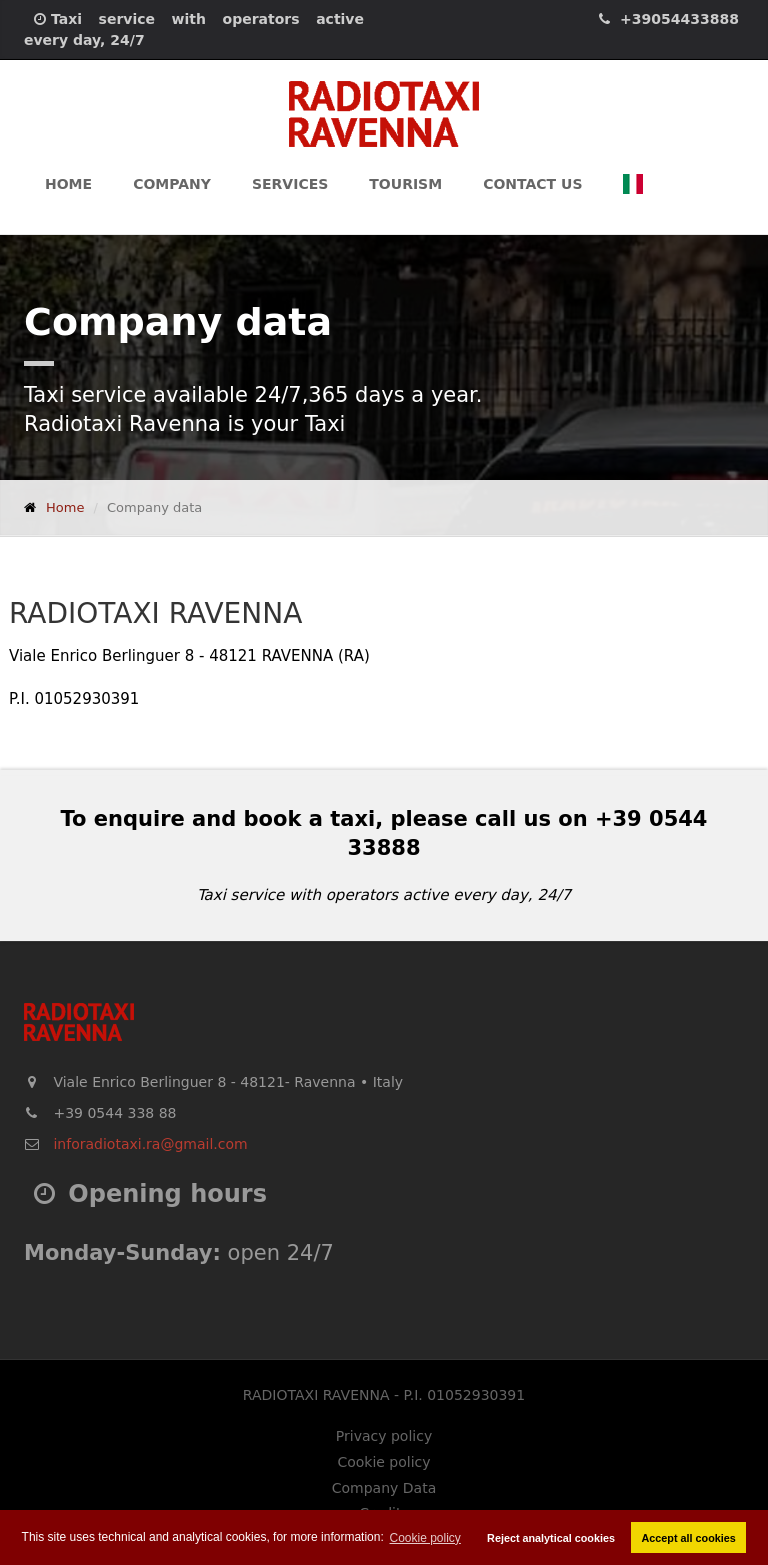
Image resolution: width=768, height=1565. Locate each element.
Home (68, 184)
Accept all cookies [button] (689, 1538)
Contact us (532, 184)
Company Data (384, 1488)
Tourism (405, 184)
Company (172, 184)
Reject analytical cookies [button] (551, 1538)
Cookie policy (383, 1462)
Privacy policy (384, 1436)
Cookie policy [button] (425, 1538)
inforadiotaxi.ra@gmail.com (150, 1144)
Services (290, 184)
